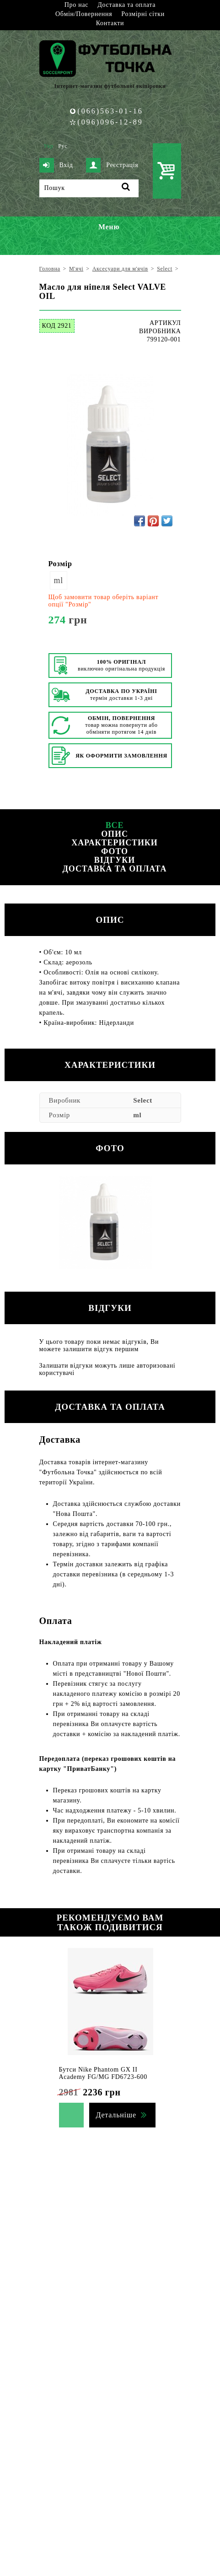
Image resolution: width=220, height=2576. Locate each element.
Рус (62, 146)
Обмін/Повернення (83, 14)
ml (58, 580)
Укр (49, 146)
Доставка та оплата (126, 4)
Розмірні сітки (143, 14)
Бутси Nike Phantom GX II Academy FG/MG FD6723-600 (103, 2073)
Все (115, 825)
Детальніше (116, 2115)
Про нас (76, 4)
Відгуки (114, 860)
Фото (114, 851)
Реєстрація (112, 165)
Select (142, 1100)
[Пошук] (89, 188)
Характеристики (114, 843)
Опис (114, 834)
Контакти (110, 23)
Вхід (56, 165)
